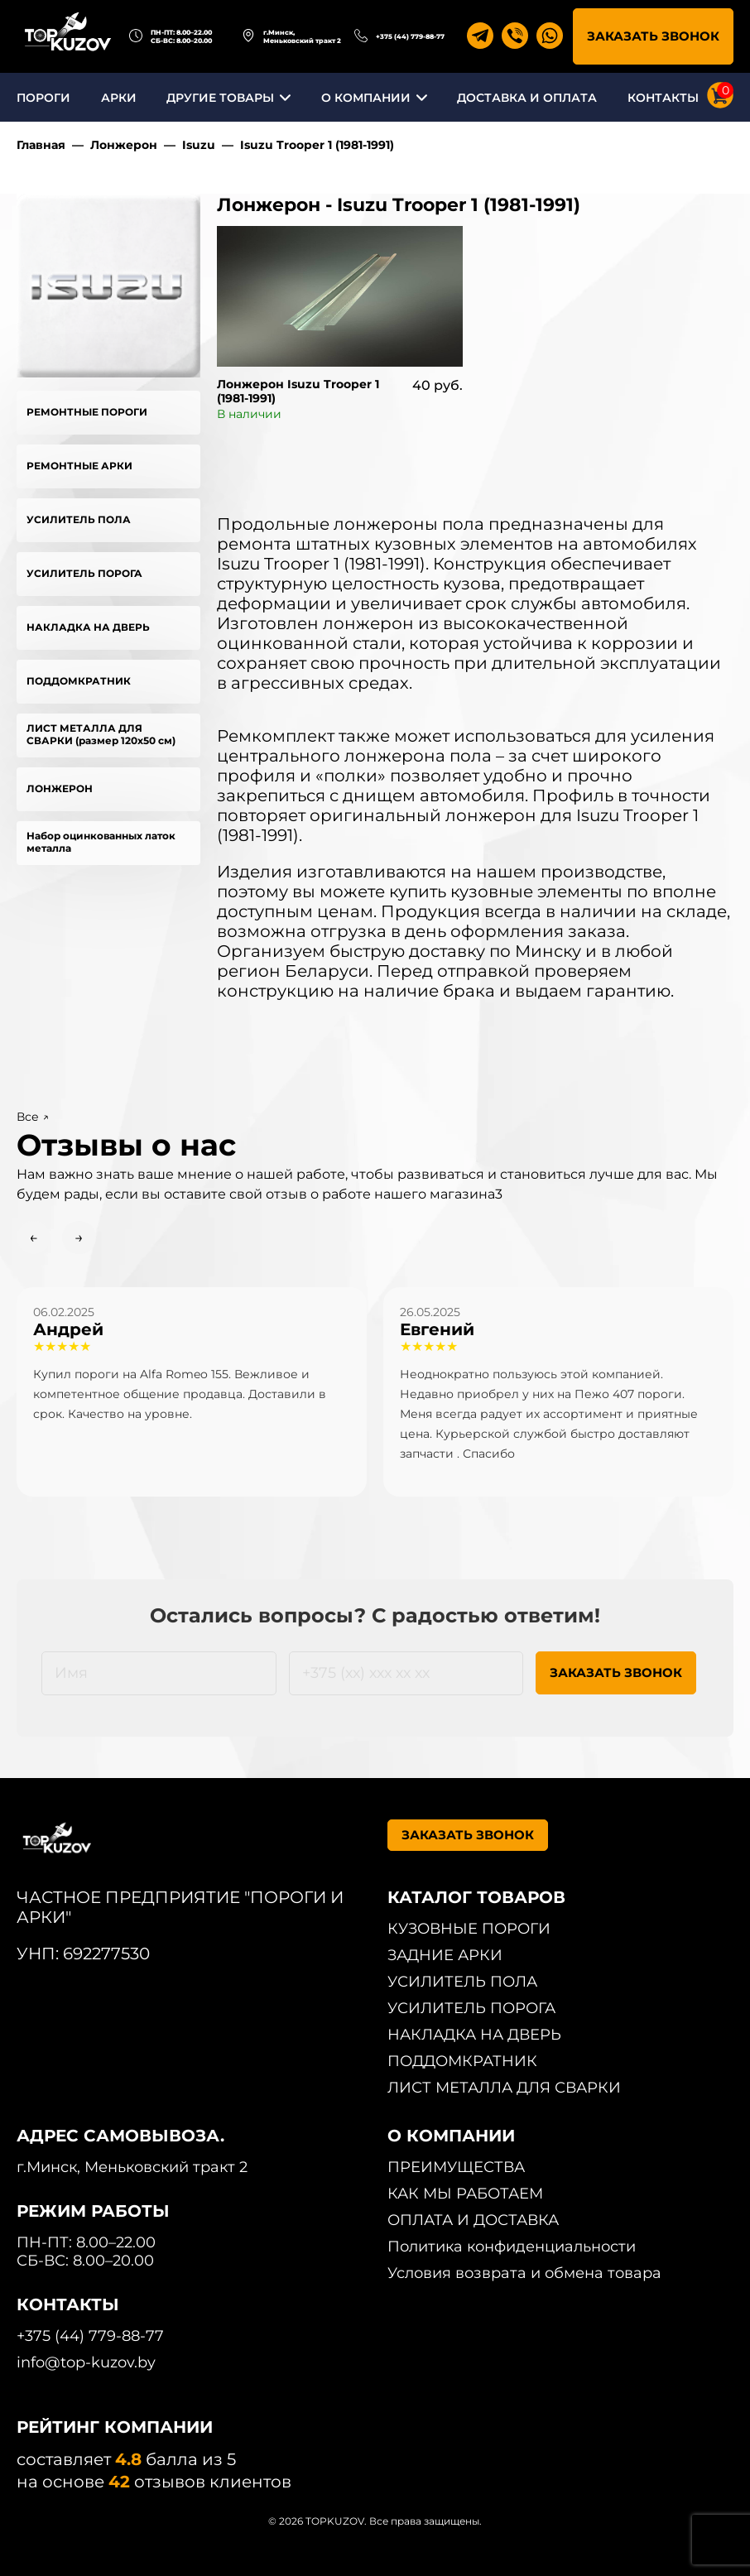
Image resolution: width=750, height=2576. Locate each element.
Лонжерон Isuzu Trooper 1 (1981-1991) (298, 391)
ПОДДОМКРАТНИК (78, 681)
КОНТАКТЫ (663, 97)
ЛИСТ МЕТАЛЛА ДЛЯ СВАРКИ (504, 2088)
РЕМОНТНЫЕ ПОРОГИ (86, 412)
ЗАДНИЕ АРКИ (444, 1955)
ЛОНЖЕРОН (59, 788)
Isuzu (198, 144)
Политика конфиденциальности (511, 2246)
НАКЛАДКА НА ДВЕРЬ (88, 627)
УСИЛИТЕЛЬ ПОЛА (78, 519)
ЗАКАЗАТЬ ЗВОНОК (653, 36)
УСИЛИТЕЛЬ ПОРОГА (84, 573)
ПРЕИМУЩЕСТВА (456, 2167)
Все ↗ (33, 1116)
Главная (41, 144)
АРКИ (119, 97)
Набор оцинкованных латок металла (100, 841)
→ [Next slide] (79, 1237)
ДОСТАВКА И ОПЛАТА (527, 97)
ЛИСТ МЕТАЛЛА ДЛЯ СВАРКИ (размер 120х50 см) (100, 734)
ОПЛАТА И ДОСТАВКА (473, 2220)
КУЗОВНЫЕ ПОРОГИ (468, 1929)
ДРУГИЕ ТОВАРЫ (220, 97)
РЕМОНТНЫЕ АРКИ (79, 465)
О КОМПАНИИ (366, 97)
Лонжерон (123, 144)
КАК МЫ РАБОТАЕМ (465, 2193)
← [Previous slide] (33, 1237)
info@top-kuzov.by (86, 2362)
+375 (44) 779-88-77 (410, 36)
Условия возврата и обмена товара (524, 2273)
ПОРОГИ (43, 97)
